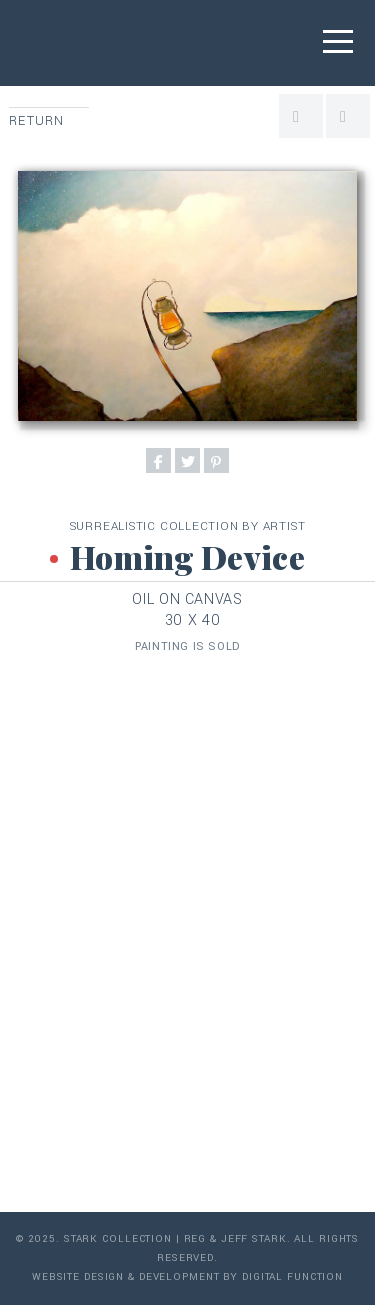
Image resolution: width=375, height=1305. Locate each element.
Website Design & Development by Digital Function (187, 1277)
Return (36, 121)
